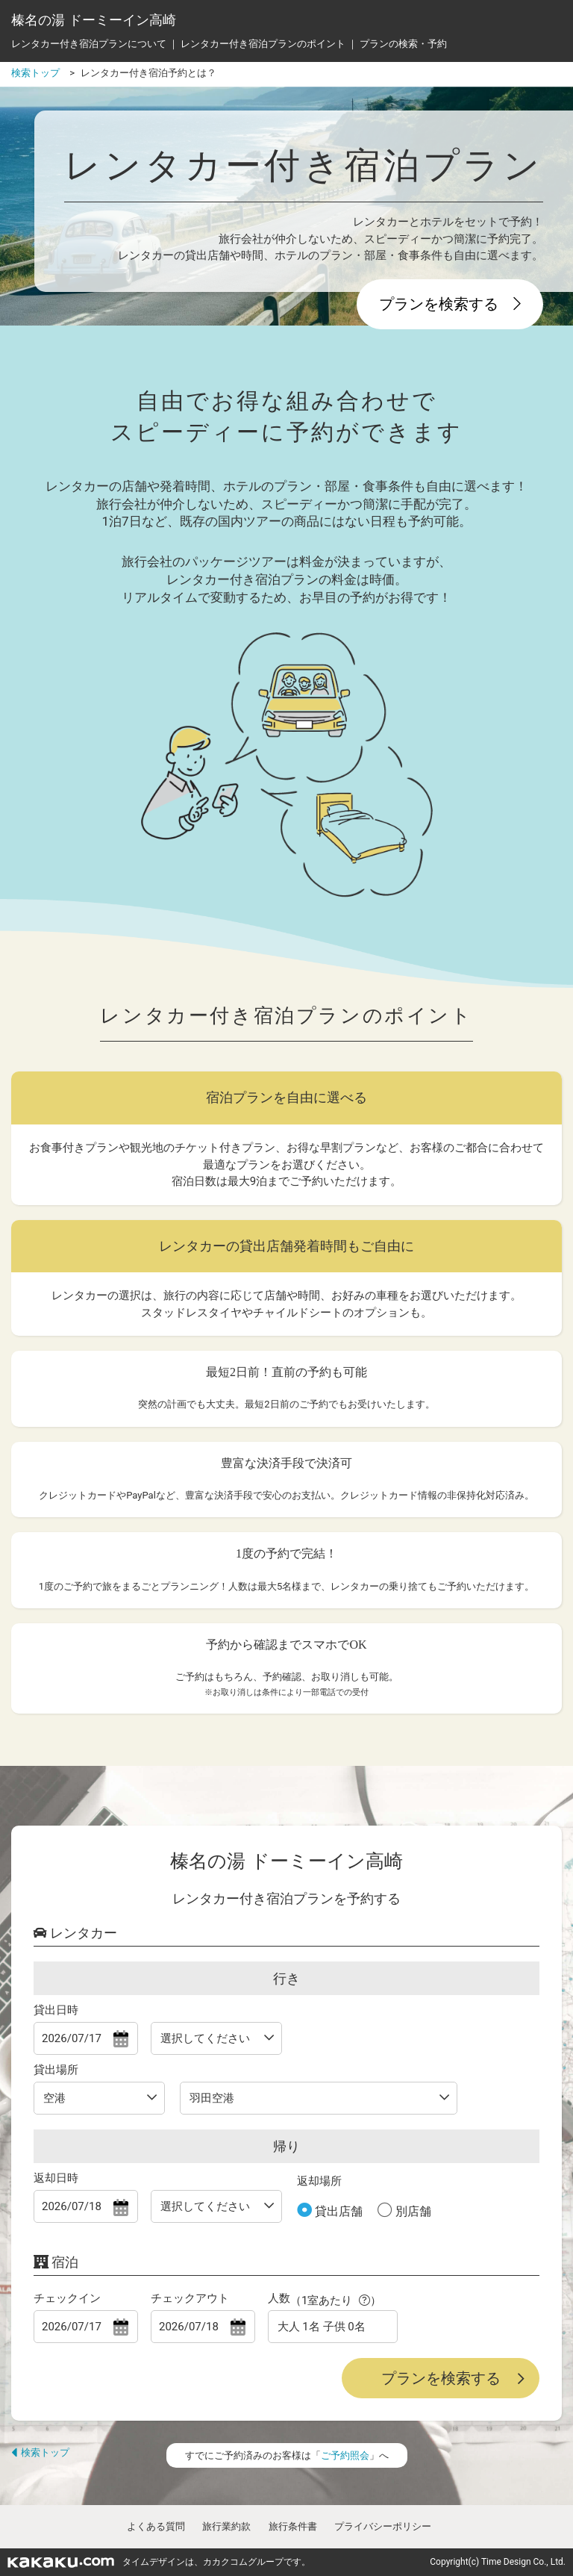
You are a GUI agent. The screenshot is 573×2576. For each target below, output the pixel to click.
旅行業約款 (226, 2526)
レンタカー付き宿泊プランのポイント (263, 43)
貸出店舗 (337, 2211)
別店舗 (411, 2211)
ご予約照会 (345, 2455)
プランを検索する (450, 304)
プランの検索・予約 (403, 43)
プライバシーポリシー (382, 2526)
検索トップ (40, 2452)
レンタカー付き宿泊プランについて (88, 43)
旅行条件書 (293, 2526)
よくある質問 (156, 2526)
